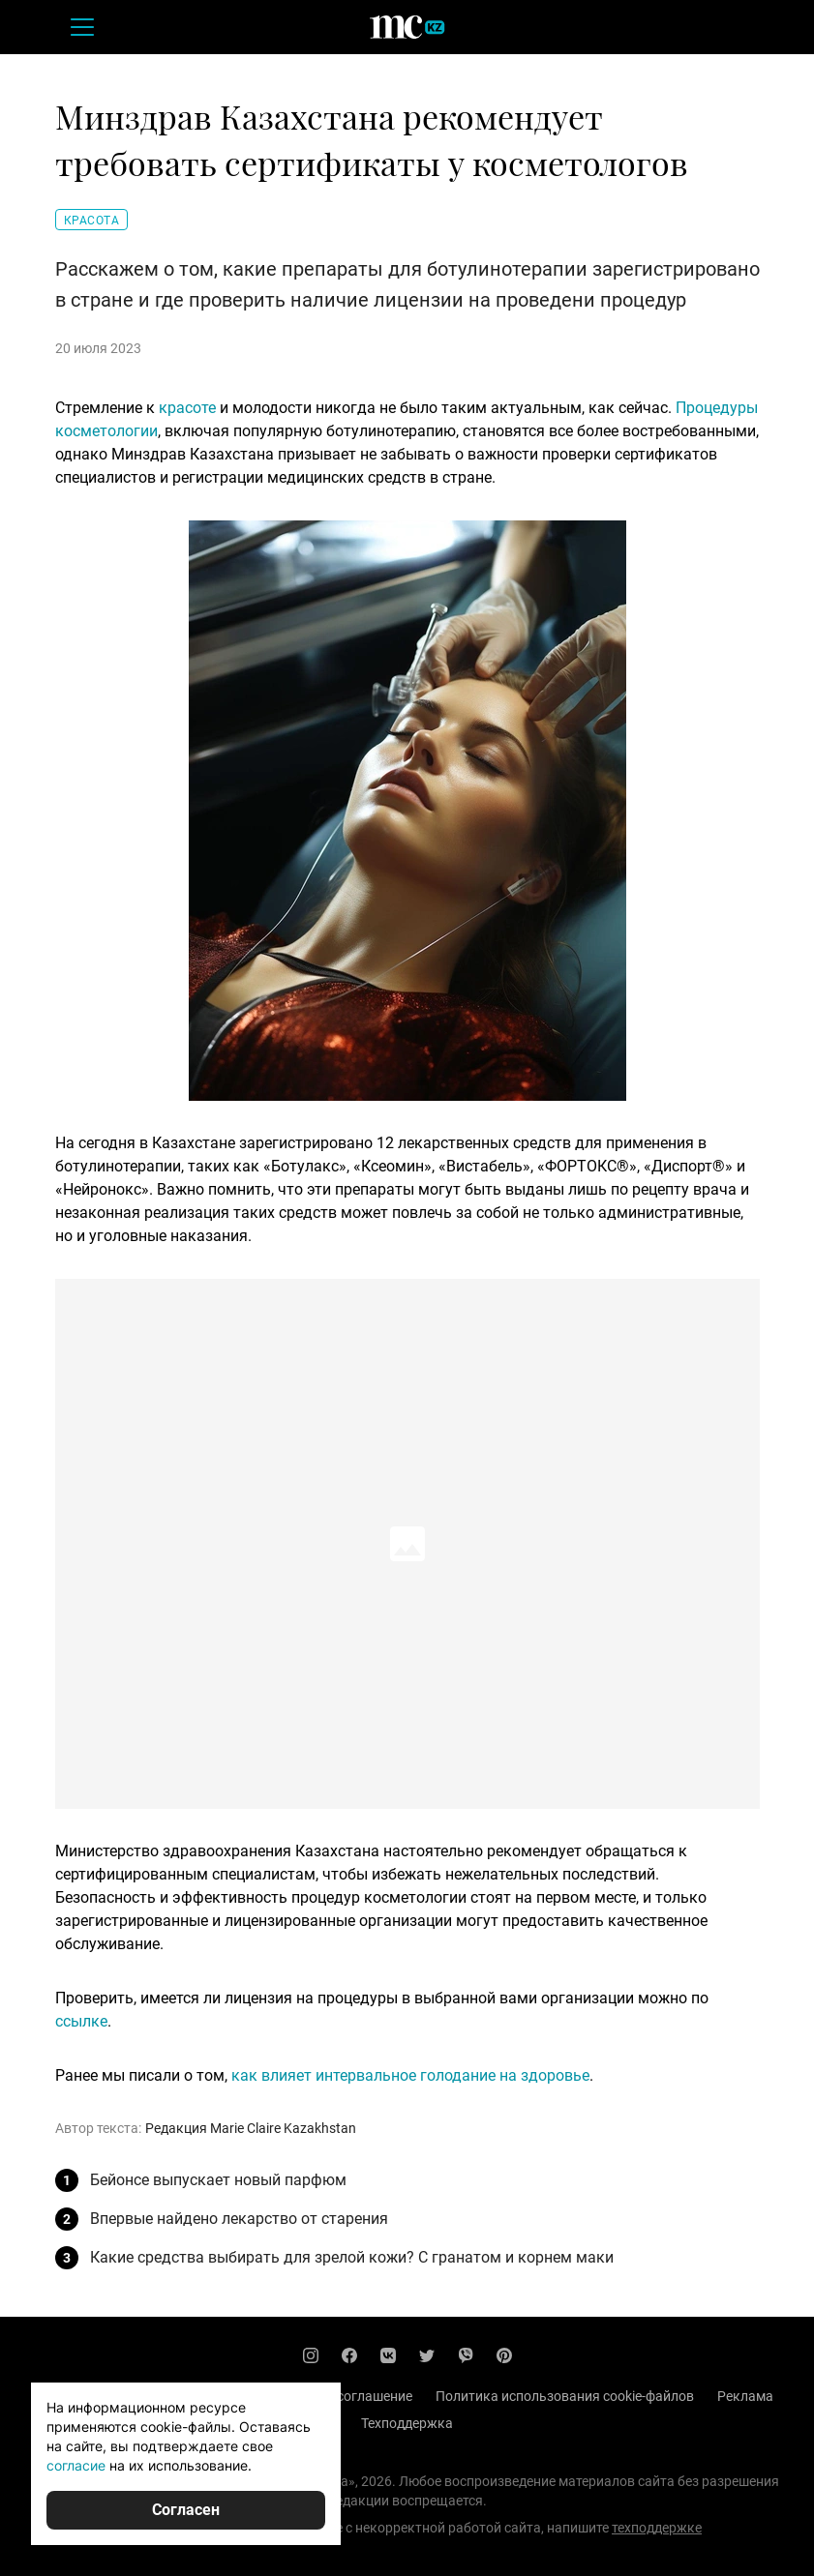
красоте (187, 408)
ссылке (81, 2021)
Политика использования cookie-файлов (565, 2396)
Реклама (745, 2396)
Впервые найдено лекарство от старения (239, 2218)
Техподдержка (407, 2423)
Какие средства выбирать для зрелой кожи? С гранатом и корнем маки (352, 2257)
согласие (76, 2465)
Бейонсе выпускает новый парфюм (218, 2180)
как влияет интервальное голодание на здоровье (410, 2075)
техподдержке (657, 2527)
